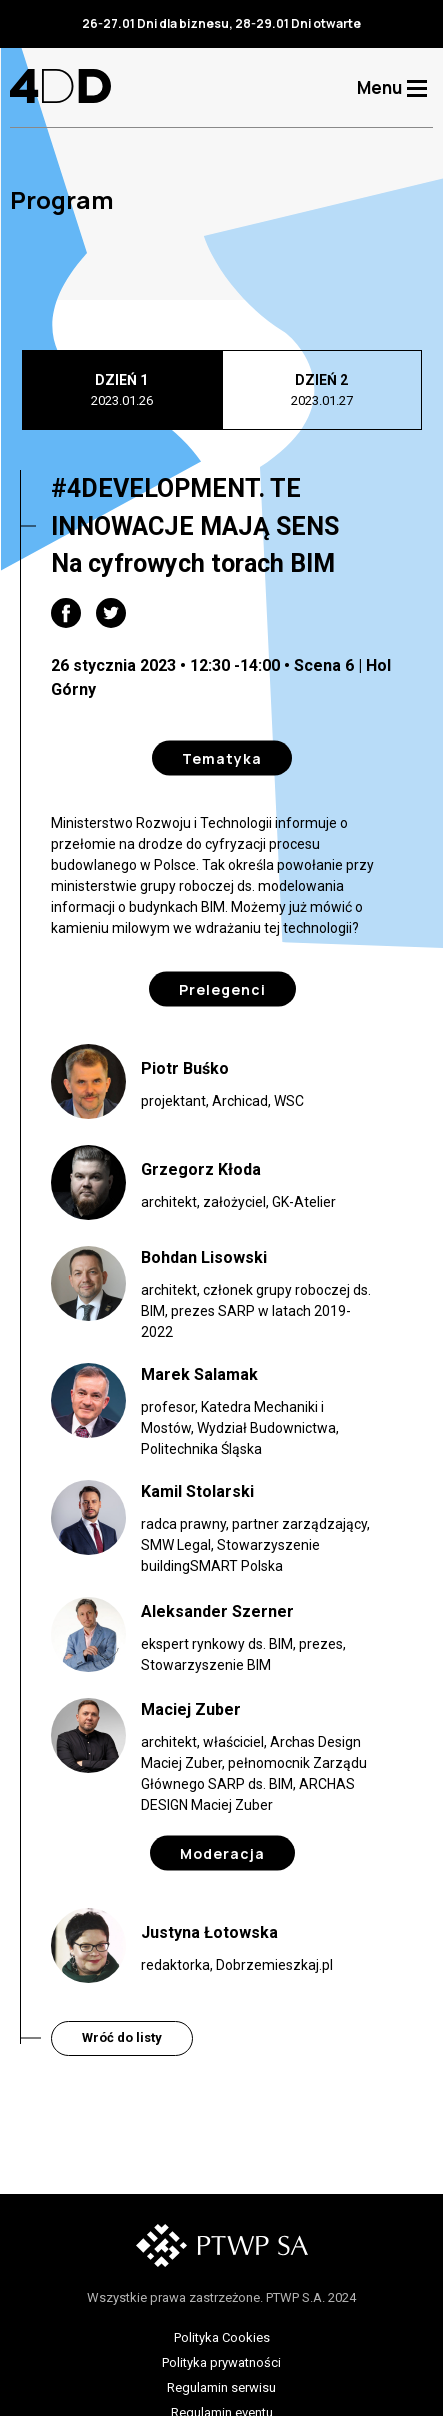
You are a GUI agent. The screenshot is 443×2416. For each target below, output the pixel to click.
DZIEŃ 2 (322, 391)
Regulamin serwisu (221, 2387)
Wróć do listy (122, 2037)
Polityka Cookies (222, 2337)
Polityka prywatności (221, 2362)
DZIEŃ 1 (122, 391)
